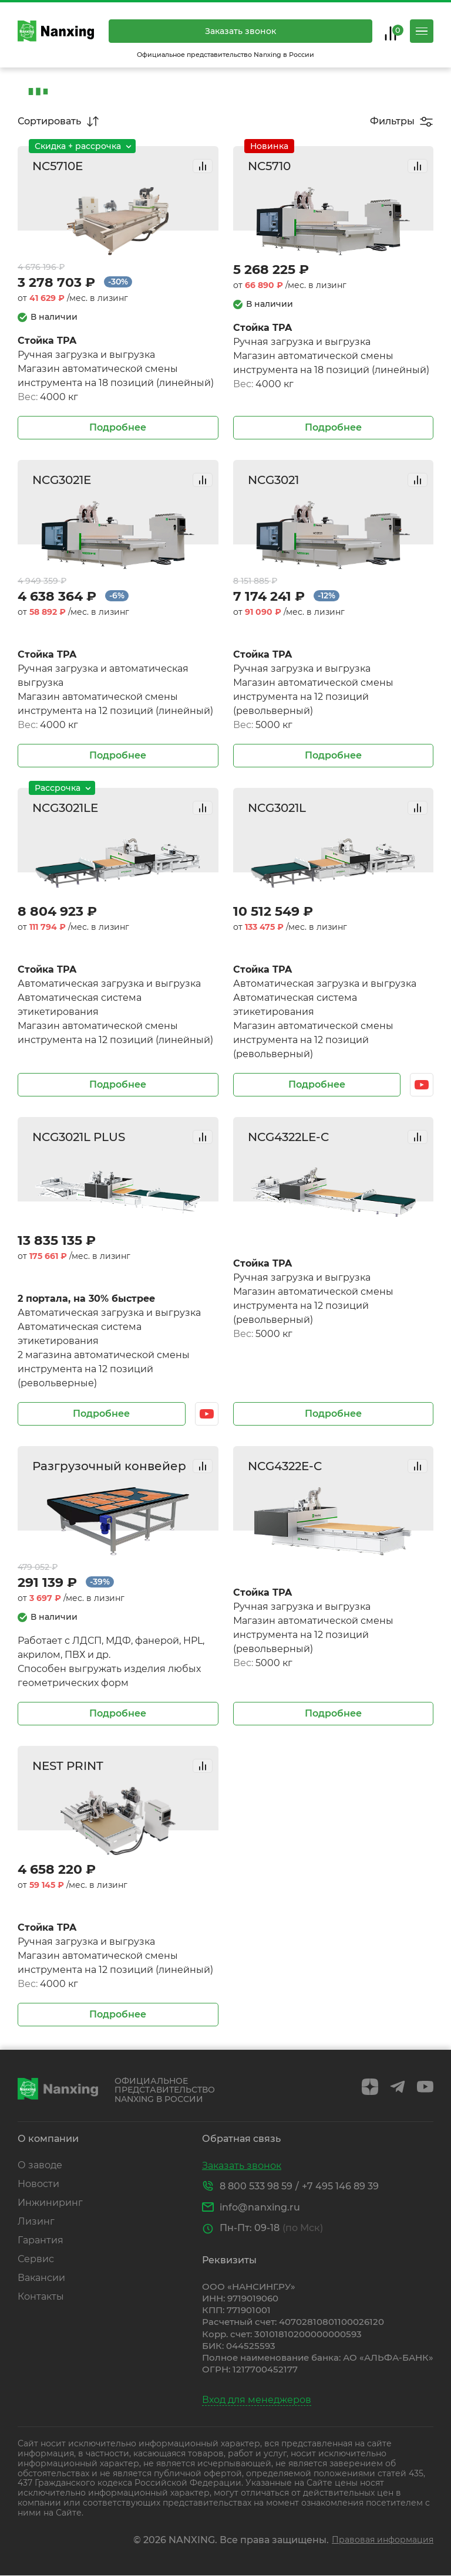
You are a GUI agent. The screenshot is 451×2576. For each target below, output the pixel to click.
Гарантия (40, 2240)
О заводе (40, 2165)
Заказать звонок (240, 31)
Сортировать (49, 121)
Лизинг (36, 2221)
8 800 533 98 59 (256, 2186)
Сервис (36, 2258)
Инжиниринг (50, 2202)
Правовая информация (382, 2540)
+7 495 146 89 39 (340, 2186)
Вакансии (41, 2277)
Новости (38, 2183)
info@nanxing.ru (260, 2207)
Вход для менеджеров (256, 2399)
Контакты (41, 2296)
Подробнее (117, 427)
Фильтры (392, 121)
